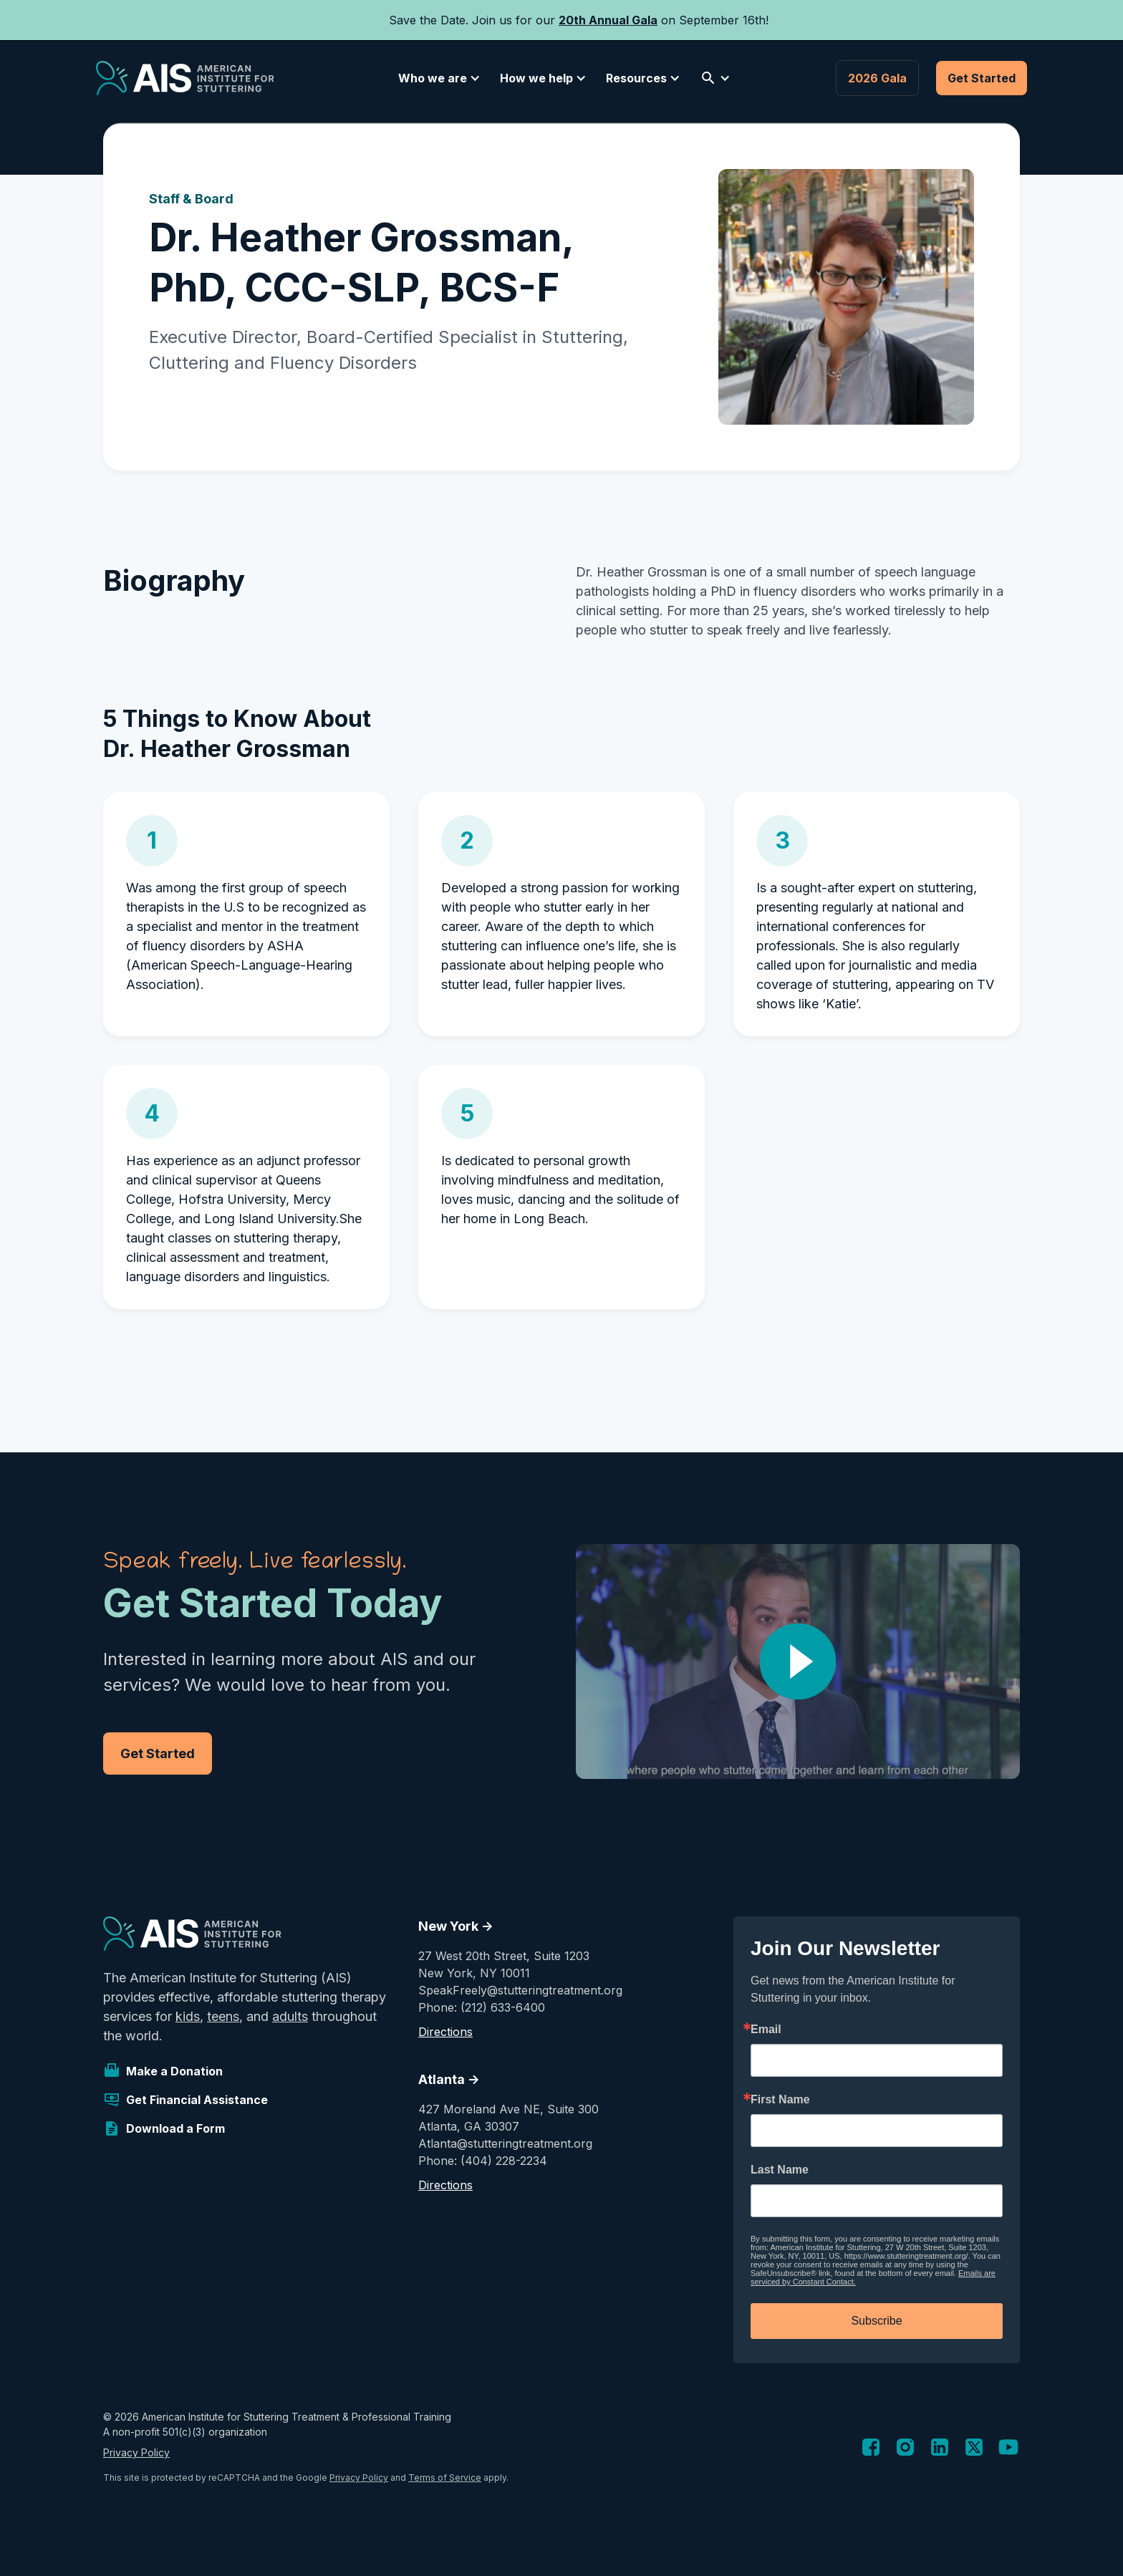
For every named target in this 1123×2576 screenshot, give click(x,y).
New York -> (455, 1926)
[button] (437, 78)
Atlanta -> (449, 2079)
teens (223, 2016)
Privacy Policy (136, 2452)
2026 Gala (877, 78)
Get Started (982, 78)
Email (766, 2029)
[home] (185, 78)
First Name (780, 2099)
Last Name (780, 2170)
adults (290, 2016)
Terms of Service (444, 2477)
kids (187, 2016)
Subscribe (876, 2321)
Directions (445, 2032)
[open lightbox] (798, 1661)
